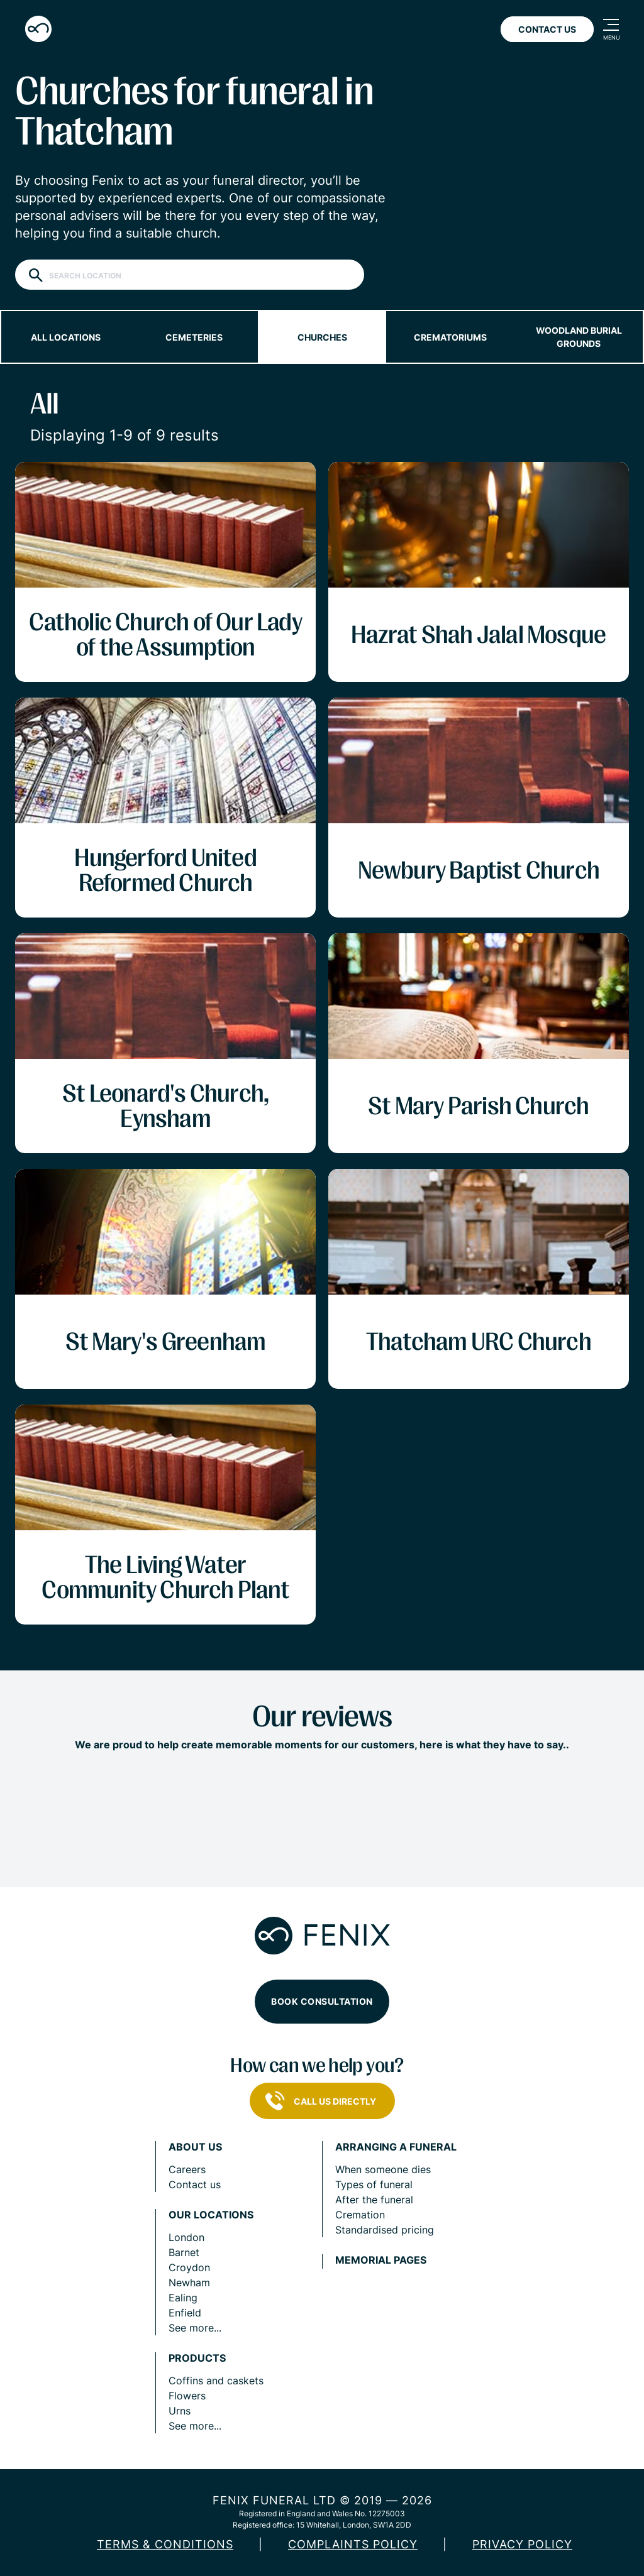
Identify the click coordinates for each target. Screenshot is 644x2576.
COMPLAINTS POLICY (353, 2544)
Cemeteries (194, 337)
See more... (195, 2327)
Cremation (360, 2214)
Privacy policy (522, 2544)
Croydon (189, 2267)
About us (195, 2147)
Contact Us (547, 29)
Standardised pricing (384, 2229)
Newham (189, 2282)
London (186, 2237)
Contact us (195, 2184)
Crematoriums (450, 337)
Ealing (183, 2297)
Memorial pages (380, 2260)
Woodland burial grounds (579, 337)
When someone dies (383, 2169)
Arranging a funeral (396, 2147)
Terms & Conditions (165, 2544)
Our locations (211, 2215)
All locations (66, 337)
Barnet (184, 2252)
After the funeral (374, 2199)
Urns (180, 2410)
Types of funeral (374, 2184)
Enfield (185, 2312)
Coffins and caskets (216, 2380)
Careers (187, 2169)
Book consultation (322, 2001)
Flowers (187, 2395)
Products (197, 2358)
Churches (322, 337)
